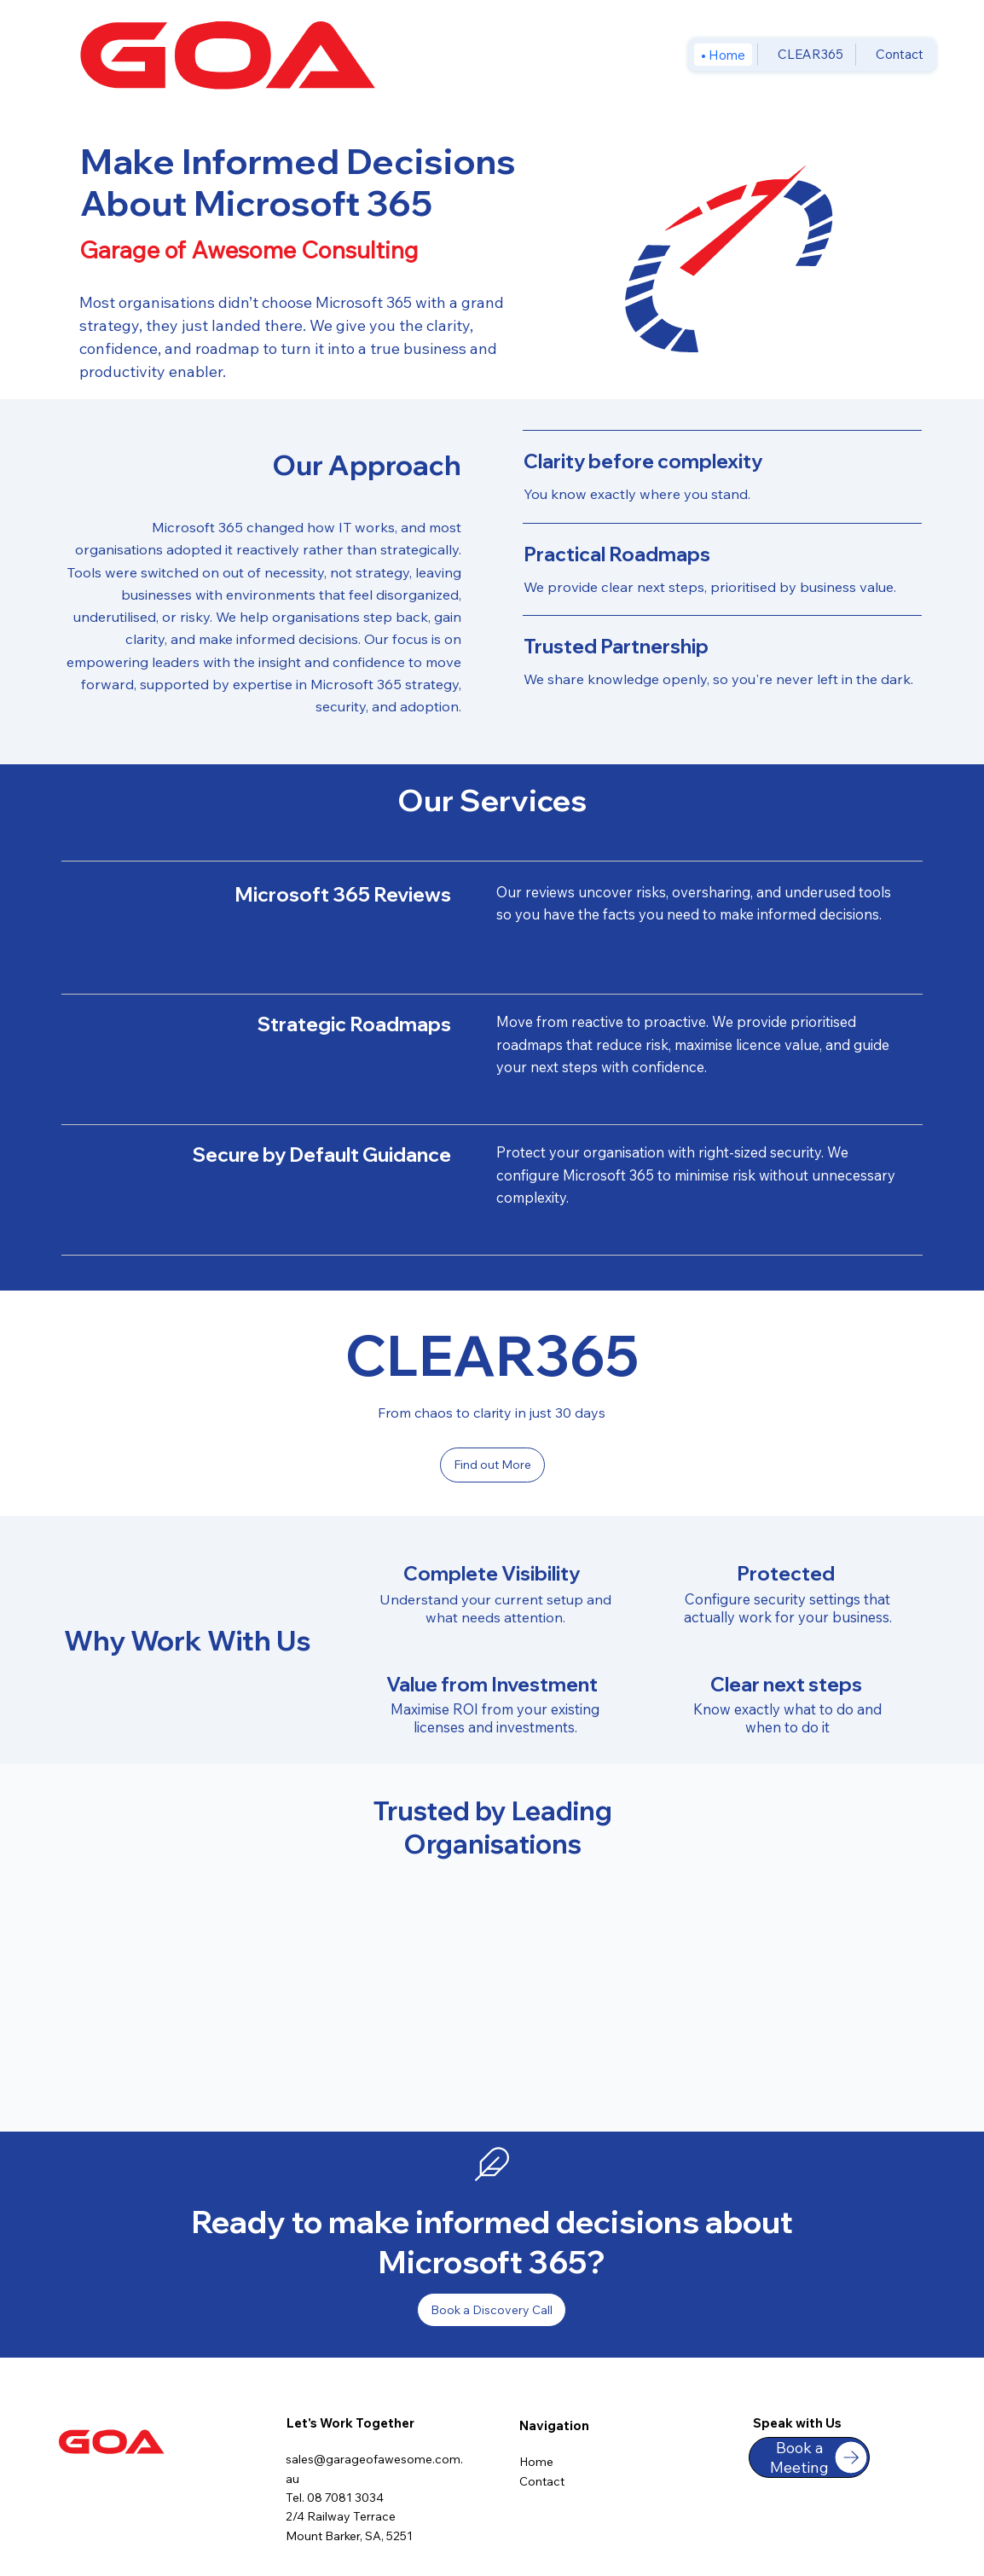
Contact (541, 2481)
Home (536, 2461)
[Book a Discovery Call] (491, 2310)
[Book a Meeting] (809, 2457)
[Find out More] (492, 1465)
